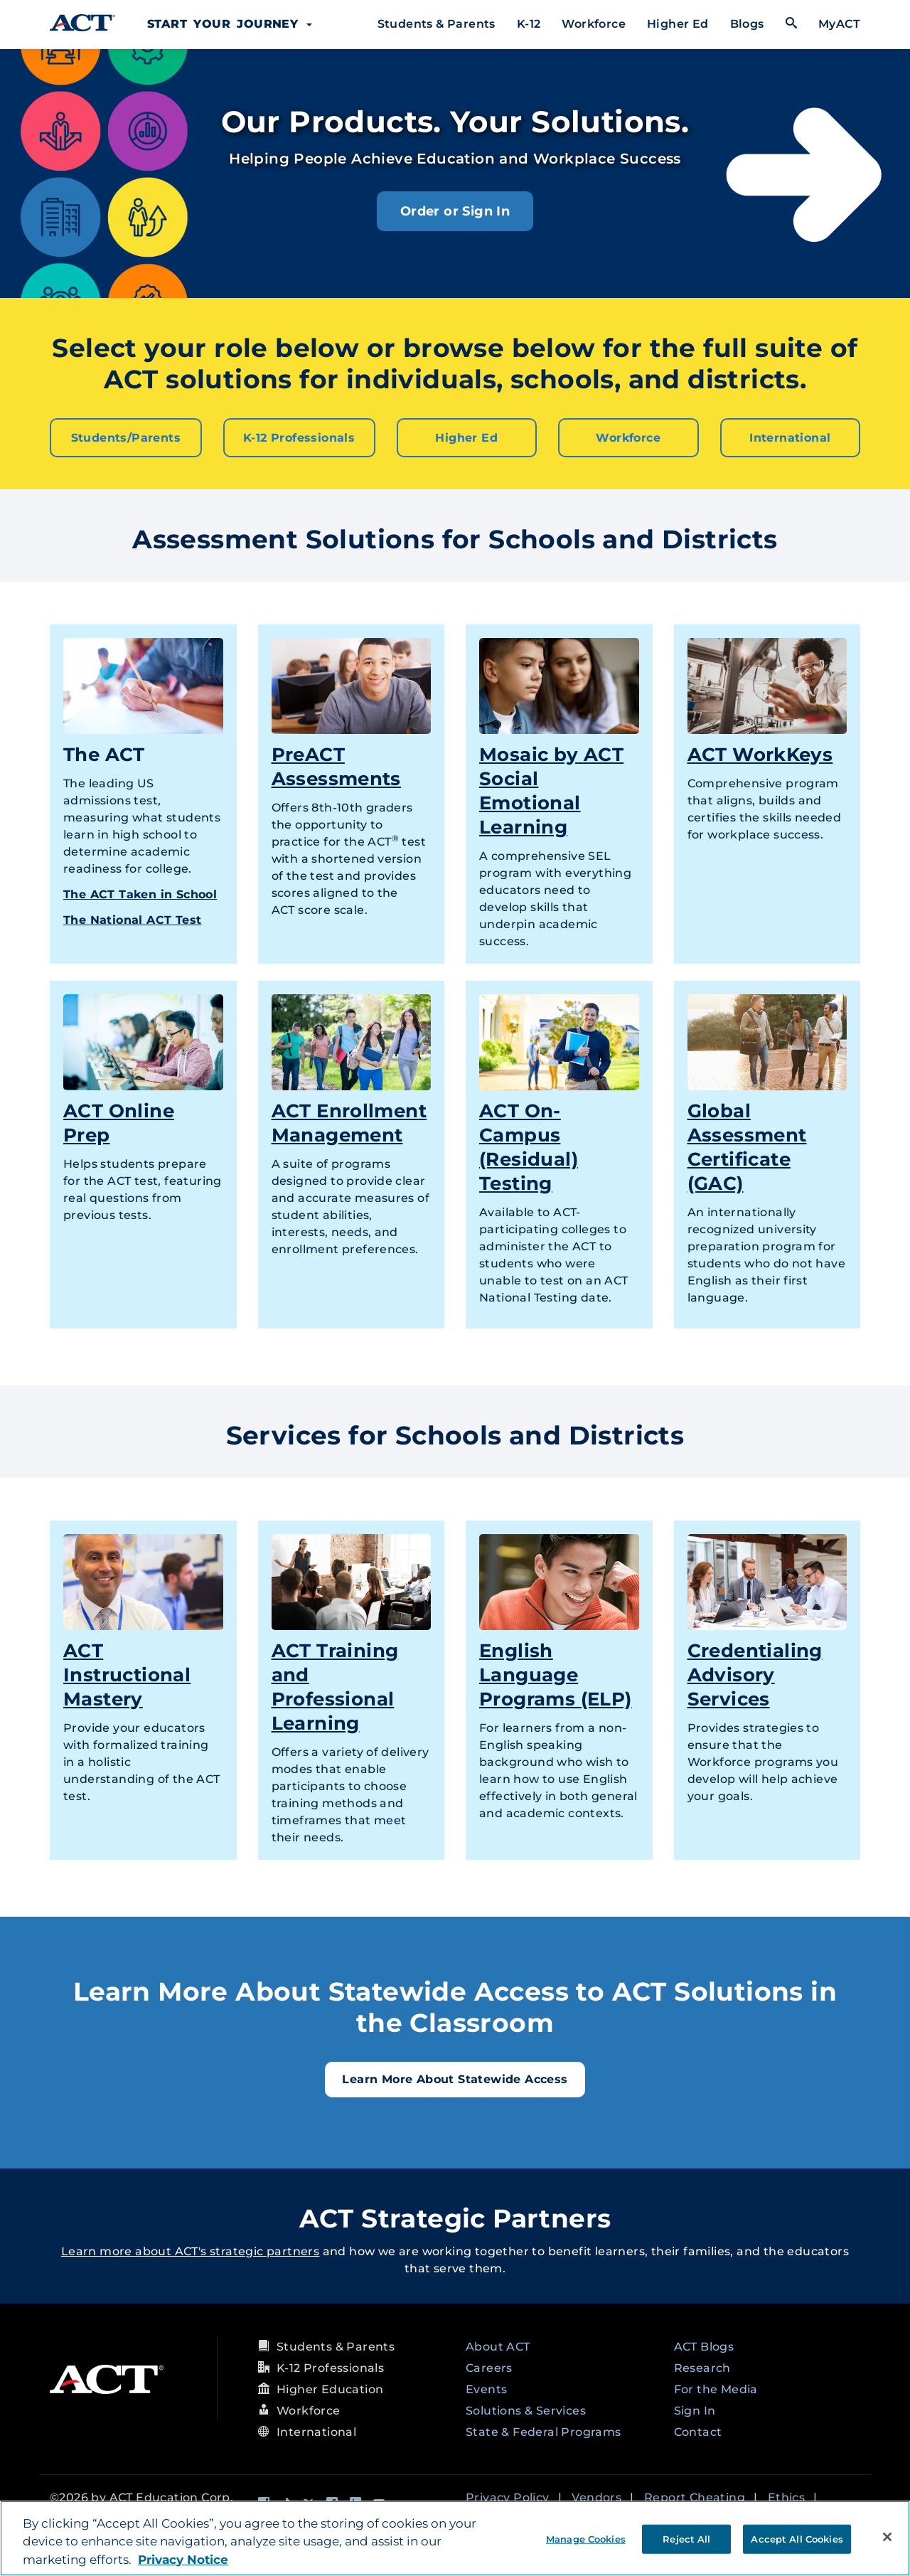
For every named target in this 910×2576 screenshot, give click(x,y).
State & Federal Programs (543, 2430)
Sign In (695, 2409)
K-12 (529, 24)
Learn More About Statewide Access (454, 2078)
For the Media (716, 2388)
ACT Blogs (704, 2345)
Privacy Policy (508, 2496)
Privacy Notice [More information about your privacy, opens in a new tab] (183, 2560)
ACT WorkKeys (760, 753)
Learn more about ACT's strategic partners (190, 2250)
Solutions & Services (526, 2409)
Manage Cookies (586, 2538)
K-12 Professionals (299, 437)
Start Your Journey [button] (229, 24)
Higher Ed (678, 24)
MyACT (839, 24)
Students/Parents (126, 437)
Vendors (596, 2496)
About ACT (498, 2345)
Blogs (747, 24)
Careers (489, 2366)
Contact (698, 2430)
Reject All (686, 2538)
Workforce (594, 24)
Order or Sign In (455, 211)
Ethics (786, 2496)
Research (702, 2366)
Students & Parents (437, 24)
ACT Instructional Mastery (127, 1673)
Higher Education (330, 2388)
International (789, 437)
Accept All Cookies (796, 2538)
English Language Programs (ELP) (555, 1673)
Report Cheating (694, 2496)
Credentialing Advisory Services (755, 1673)
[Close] (887, 2537)
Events (486, 2388)
